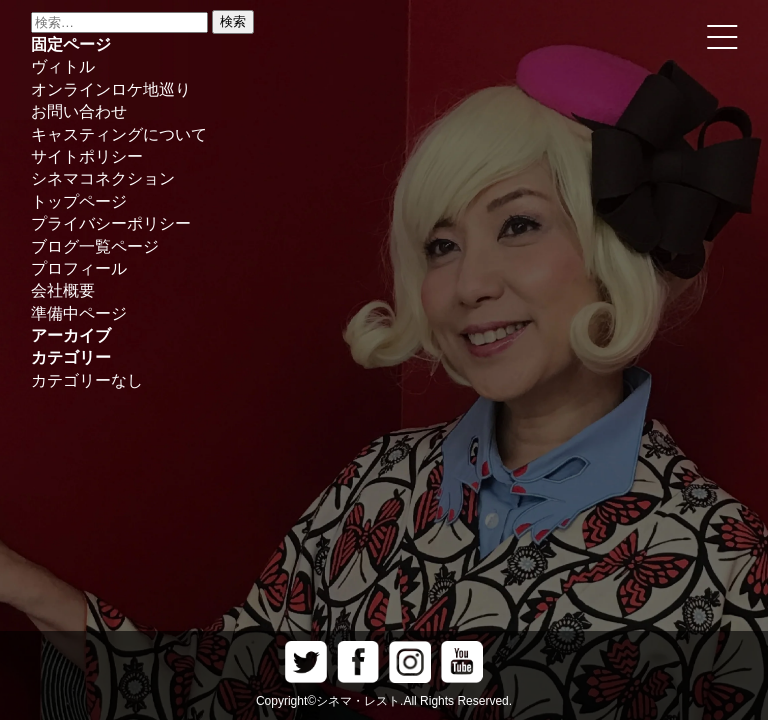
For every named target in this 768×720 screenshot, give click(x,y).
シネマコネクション (103, 178)
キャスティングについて (119, 134)
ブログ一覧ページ (95, 246)
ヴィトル (63, 66)
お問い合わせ (79, 111)
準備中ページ (79, 313)
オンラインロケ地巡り (111, 89)
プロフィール (79, 268)
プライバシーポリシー (111, 223)
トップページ (79, 201)
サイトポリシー (87, 156)
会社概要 (63, 290)
